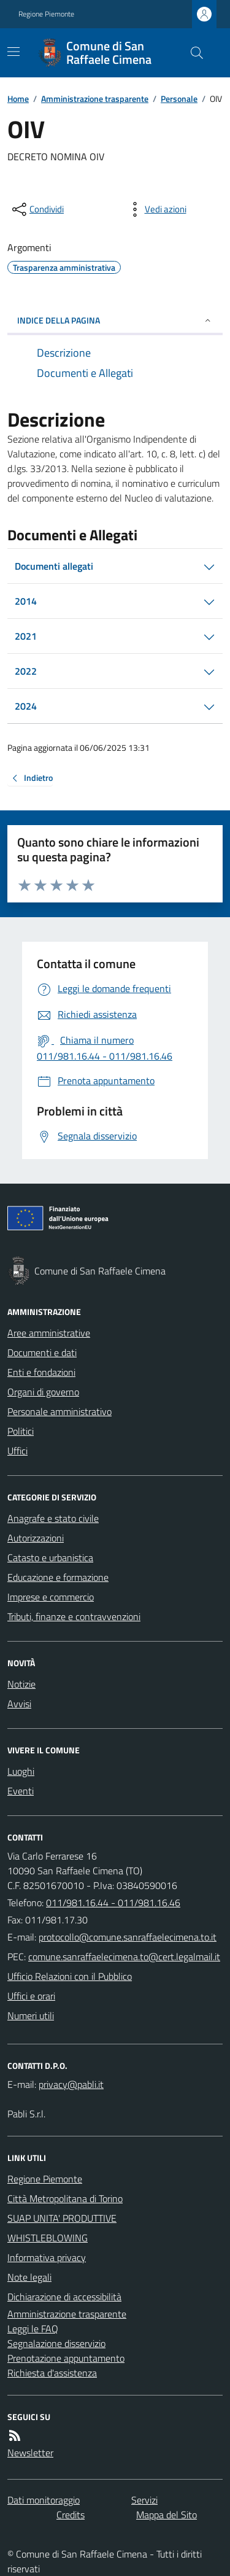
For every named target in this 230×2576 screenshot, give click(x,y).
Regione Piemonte (46, 14)
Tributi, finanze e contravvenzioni (73, 1616)
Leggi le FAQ (32, 2328)
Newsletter (30, 2452)
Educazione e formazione (58, 1577)
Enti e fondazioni (41, 1372)
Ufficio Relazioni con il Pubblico (69, 1976)
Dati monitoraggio (43, 2500)
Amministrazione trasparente (94, 98)
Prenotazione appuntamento (66, 2358)
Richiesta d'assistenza (52, 2372)
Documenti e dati (42, 1352)
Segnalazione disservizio (56, 2343)
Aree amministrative (48, 1332)
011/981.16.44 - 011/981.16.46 (113, 1902)
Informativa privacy (46, 2257)
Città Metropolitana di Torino (65, 2198)
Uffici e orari (31, 1995)
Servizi (144, 2500)
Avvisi (19, 1703)
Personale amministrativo (59, 1411)
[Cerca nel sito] (192, 53)
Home (18, 98)
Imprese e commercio (50, 1596)
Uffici (17, 1450)
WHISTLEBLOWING (47, 2237)
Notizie (21, 1684)
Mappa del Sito (166, 2514)
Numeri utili (30, 2015)
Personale (179, 98)
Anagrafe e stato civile (53, 1518)
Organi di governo (43, 1391)
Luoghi (20, 1771)
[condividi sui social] (36, 209)
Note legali (29, 2277)
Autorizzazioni (35, 1537)
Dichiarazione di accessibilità (64, 2296)
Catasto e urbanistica (50, 1557)
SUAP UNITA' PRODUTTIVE (62, 2218)
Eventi (20, 1790)
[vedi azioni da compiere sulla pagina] (156, 209)
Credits (70, 2514)
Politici (20, 1431)
